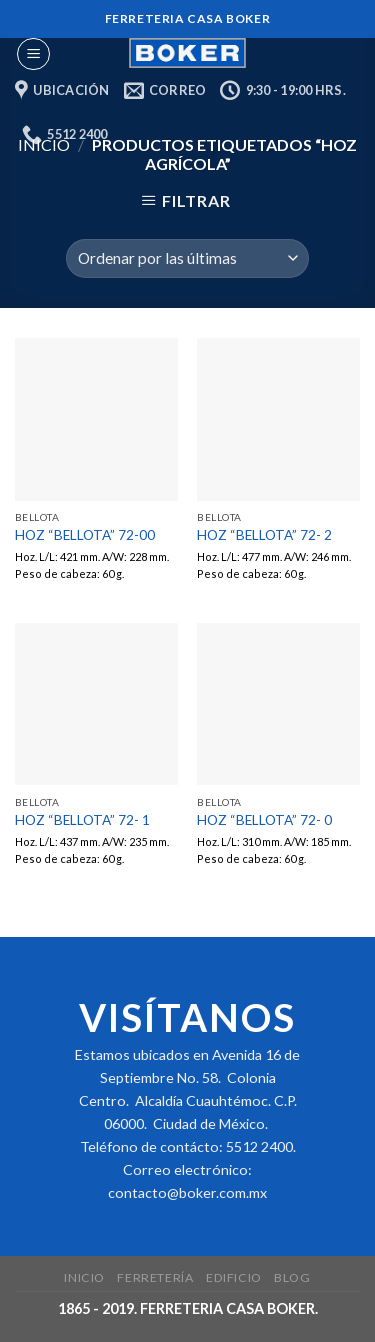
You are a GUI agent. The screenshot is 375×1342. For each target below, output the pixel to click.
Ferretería (155, 1277)
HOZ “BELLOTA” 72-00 (85, 535)
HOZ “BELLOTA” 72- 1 (82, 820)
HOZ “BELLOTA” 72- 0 (264, 820)
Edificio (234, 1277)
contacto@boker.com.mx (187, 1192)
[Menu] (33, 54)
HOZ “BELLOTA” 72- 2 (264, 535)
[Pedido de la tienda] (187, 258)
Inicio (84, 1277)
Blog (292, 1277)
